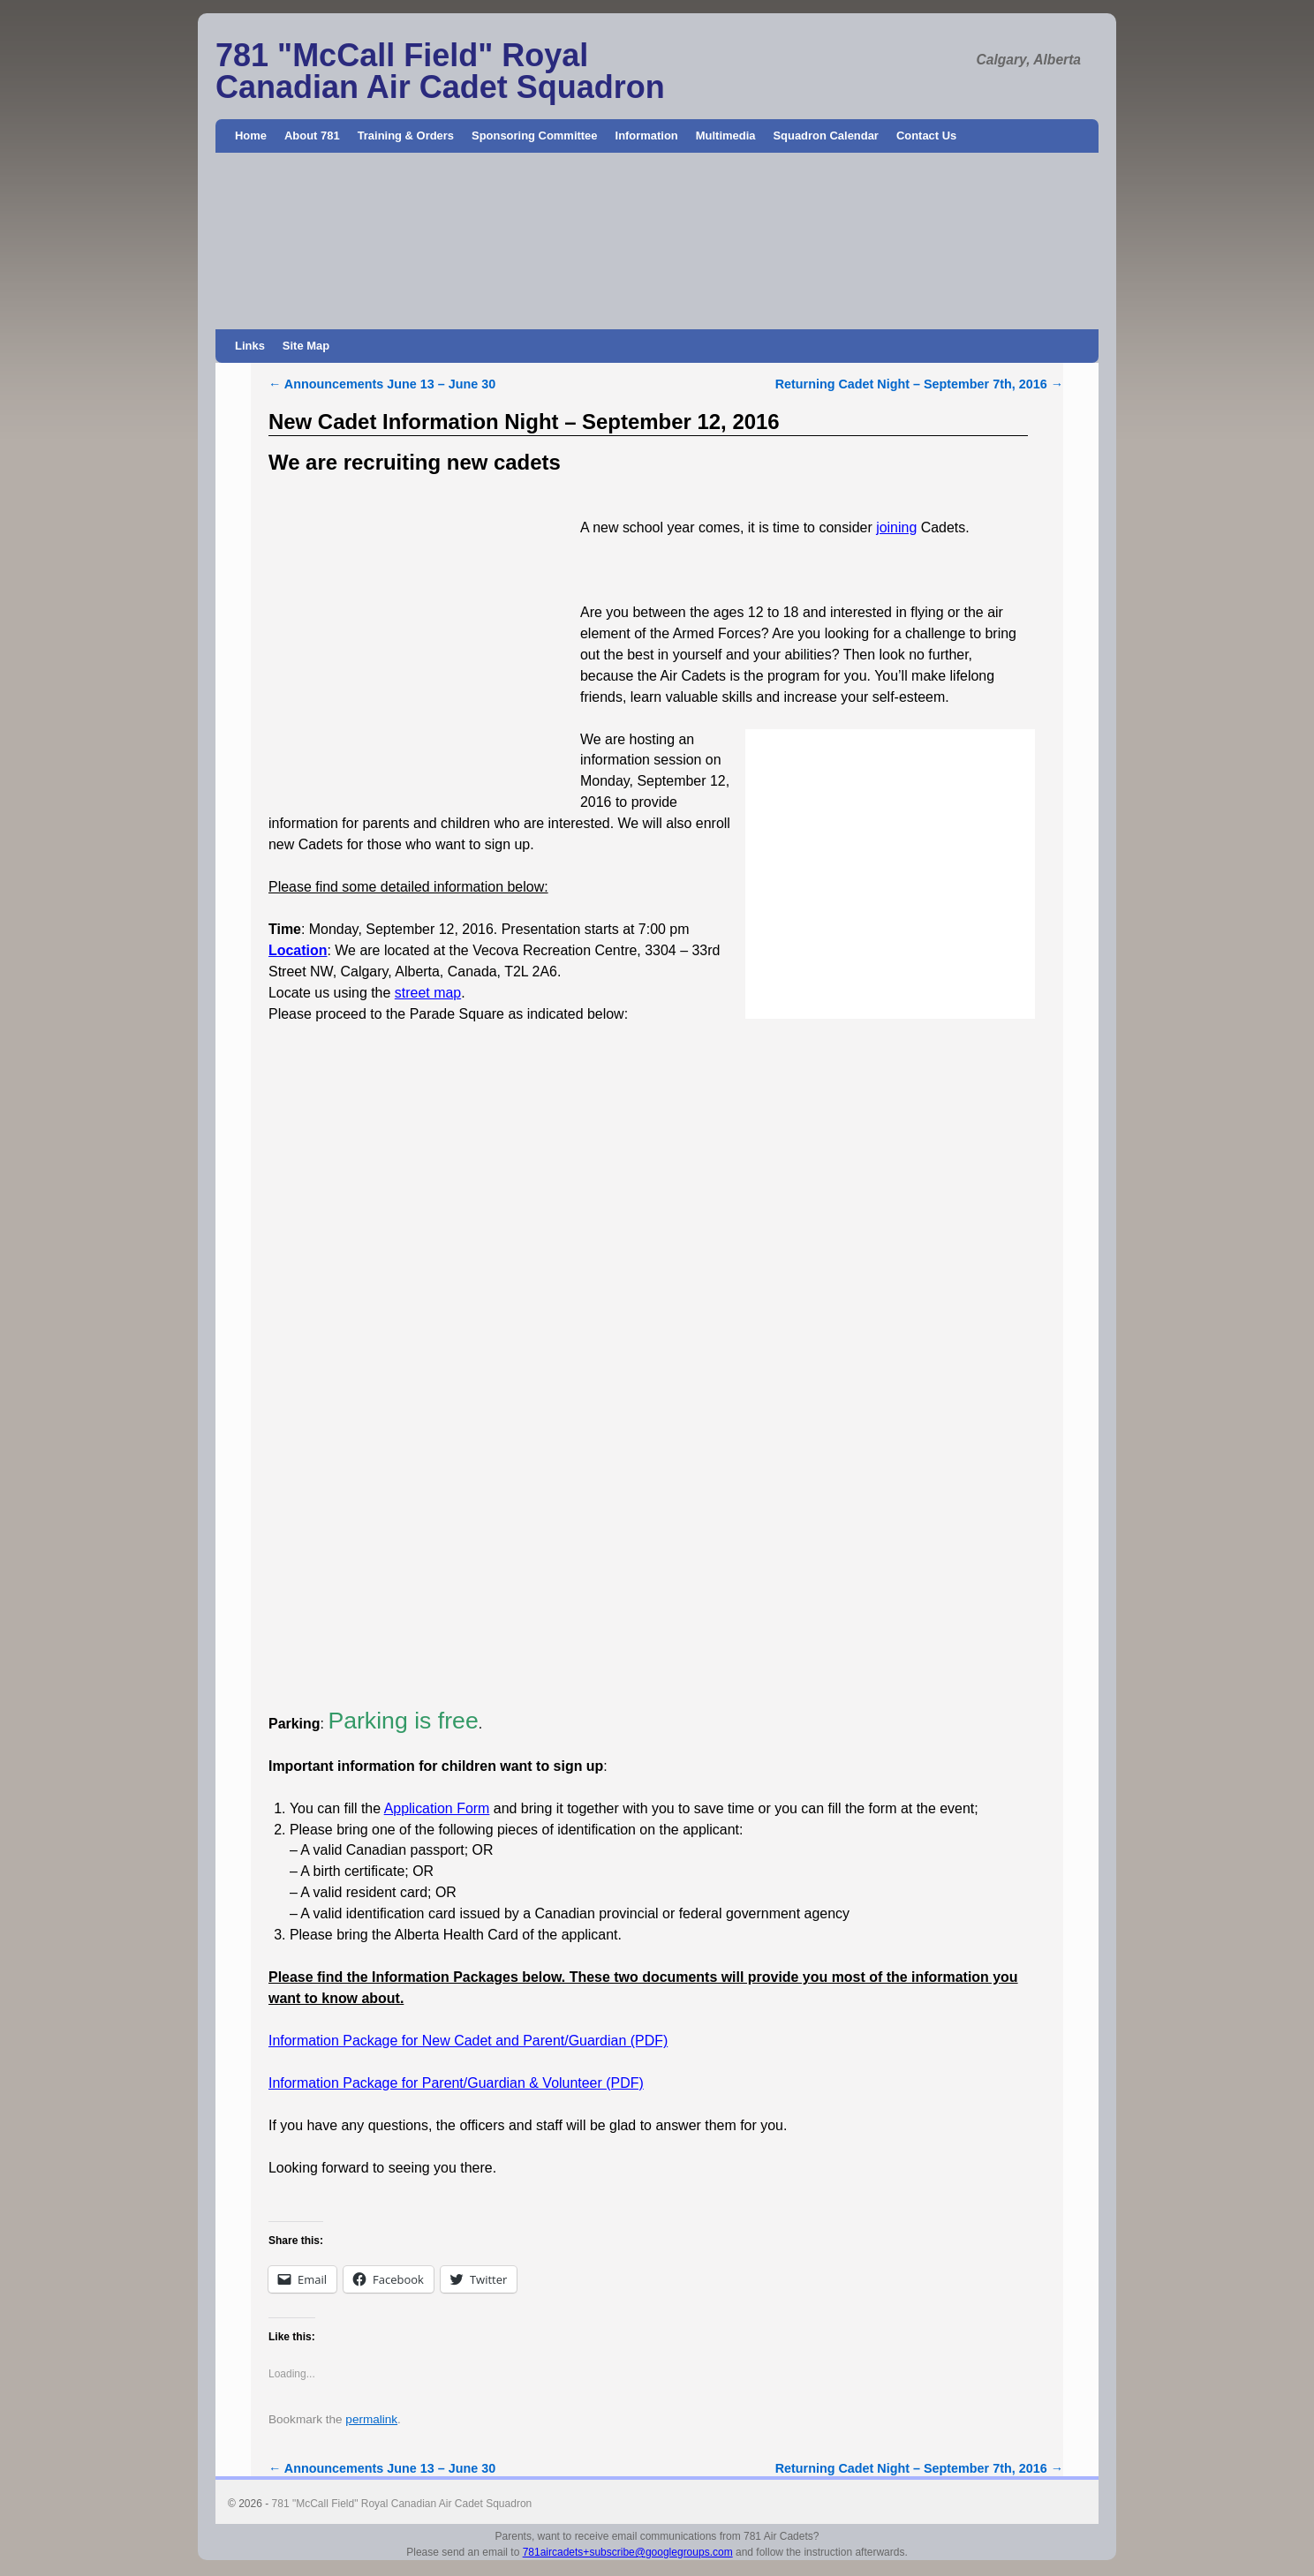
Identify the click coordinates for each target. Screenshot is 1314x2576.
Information (646, 135)
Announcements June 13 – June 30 (381, 384)
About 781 (312, 135)
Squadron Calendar (825, 135)
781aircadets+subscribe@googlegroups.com (628, 2552)
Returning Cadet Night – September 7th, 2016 (919, 384)
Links (250, 345)
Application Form (437, 1808)
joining (896, 527)
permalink (371, 2419)
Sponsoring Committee (535, 135)
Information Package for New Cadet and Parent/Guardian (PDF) (468, 2040)
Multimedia (726, 135)
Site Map (306, 345)
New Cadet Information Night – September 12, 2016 (524, 421)
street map (428, 992)
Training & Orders (406, 135)
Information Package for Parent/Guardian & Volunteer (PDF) (456, 2082)
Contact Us (926, 135)
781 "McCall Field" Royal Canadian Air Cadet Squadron (440, 71)
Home (251, 135)
